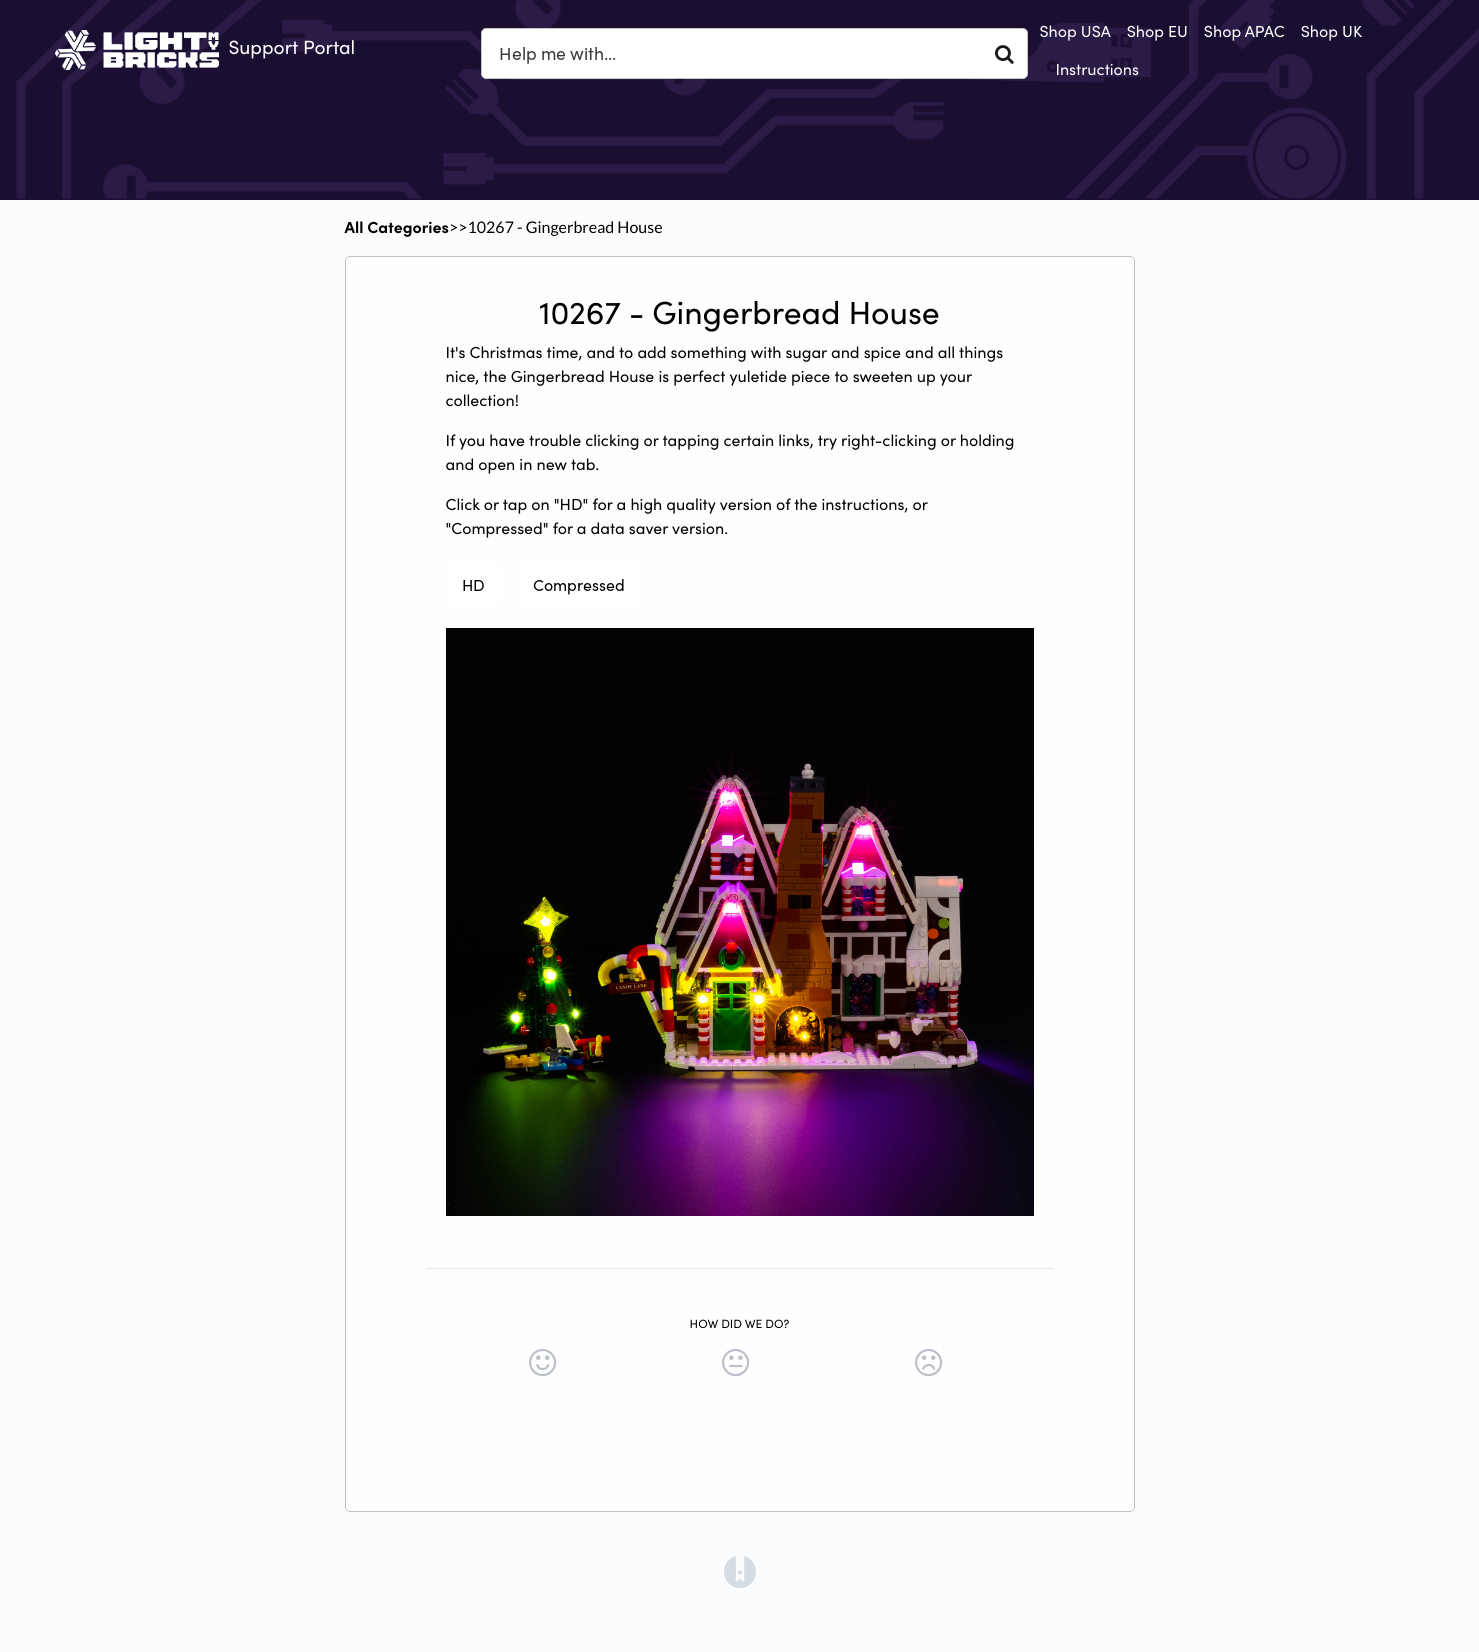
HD (473, 584)
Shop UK (1331, 31)
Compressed (579, 584)
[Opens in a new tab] (740, 1570)
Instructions (1097, 69)
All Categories (397, 227)
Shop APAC (1244, 31)
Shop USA (1074, 31)
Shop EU (1157, 31)
